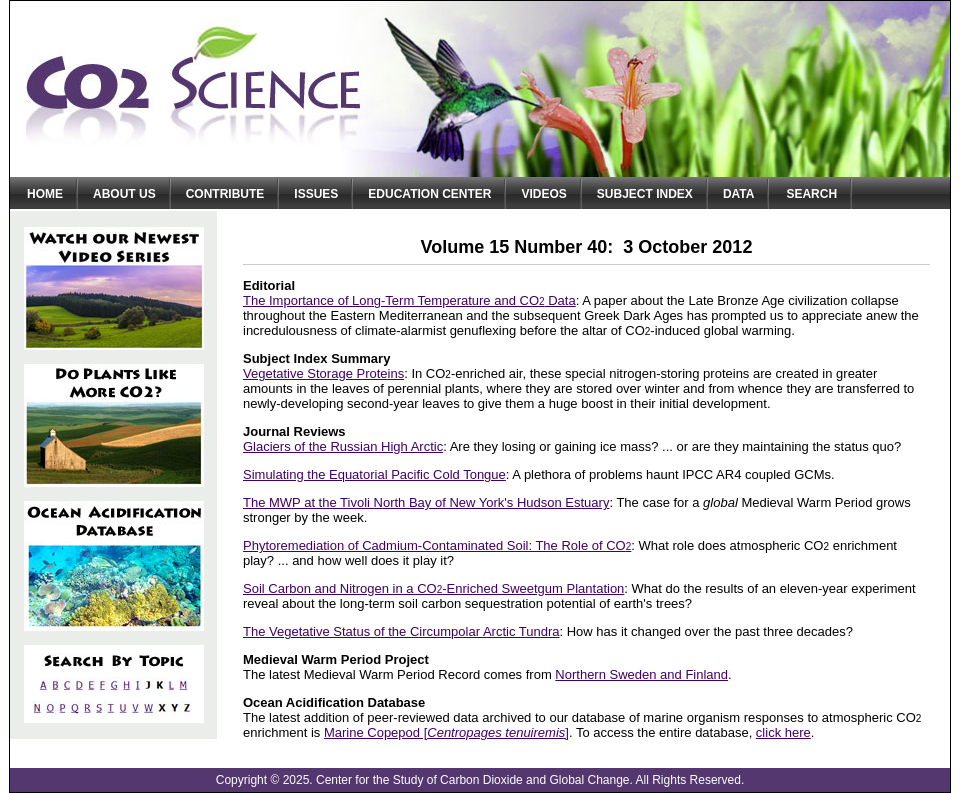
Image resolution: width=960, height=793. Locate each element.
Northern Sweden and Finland (641, 674)
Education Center (429, 194)
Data (739, 194)
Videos (543, 194)
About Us (124, 194)
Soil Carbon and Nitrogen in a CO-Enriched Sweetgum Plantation (433, 588)
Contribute (225, 194)
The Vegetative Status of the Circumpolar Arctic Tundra (401, 631)
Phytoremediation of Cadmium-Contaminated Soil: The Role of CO (437, 545)
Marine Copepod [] (446, 732)
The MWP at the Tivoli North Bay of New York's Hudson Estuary (426, 502)
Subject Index (645, 194)
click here (783, 732)
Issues (316, 194)
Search (811, 194)
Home (45, 194)
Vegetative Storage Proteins (323, 373)
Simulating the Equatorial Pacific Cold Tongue (374, 474)
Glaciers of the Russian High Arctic (343, 446)
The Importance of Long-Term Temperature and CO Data (409, 300)
